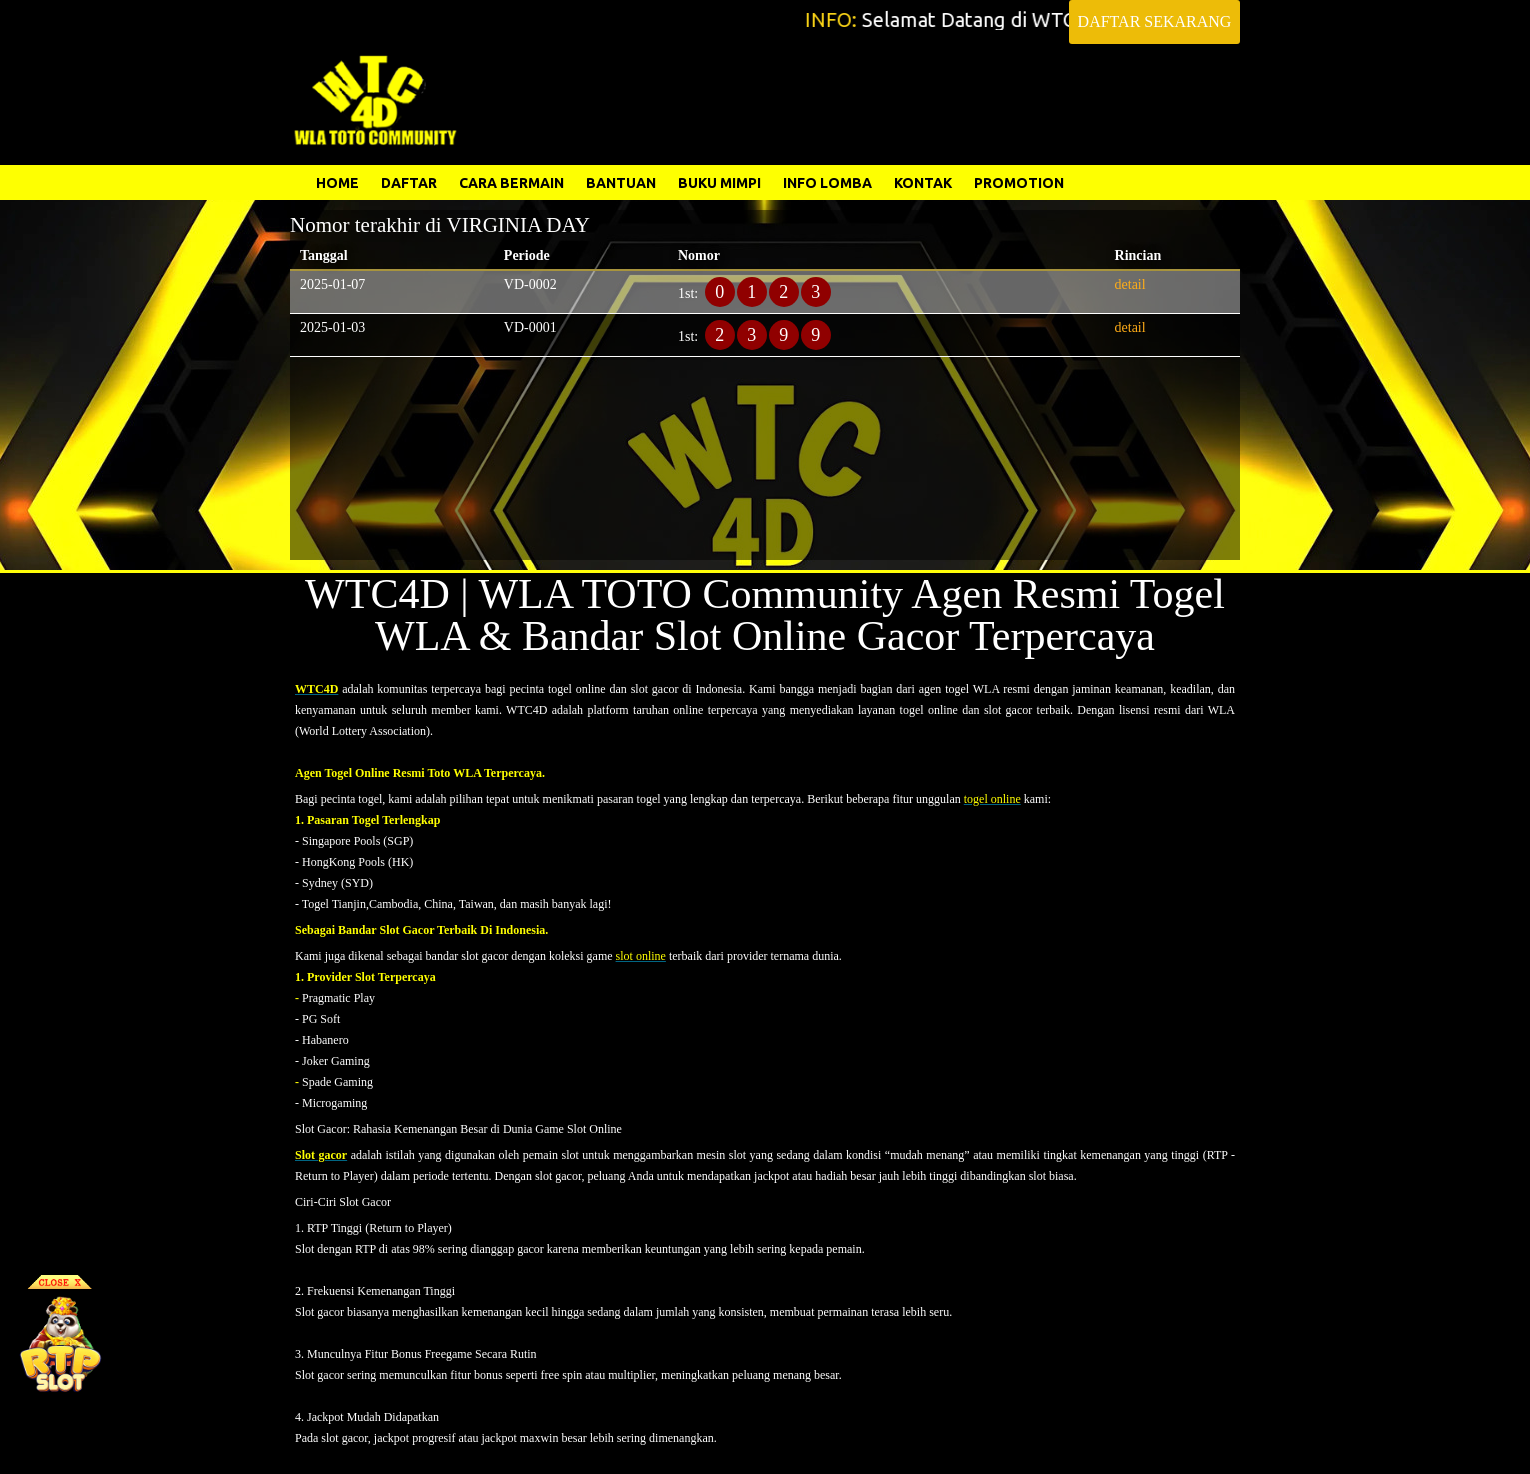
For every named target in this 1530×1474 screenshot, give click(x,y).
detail (1130, 284)
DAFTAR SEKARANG (1155, 21)
